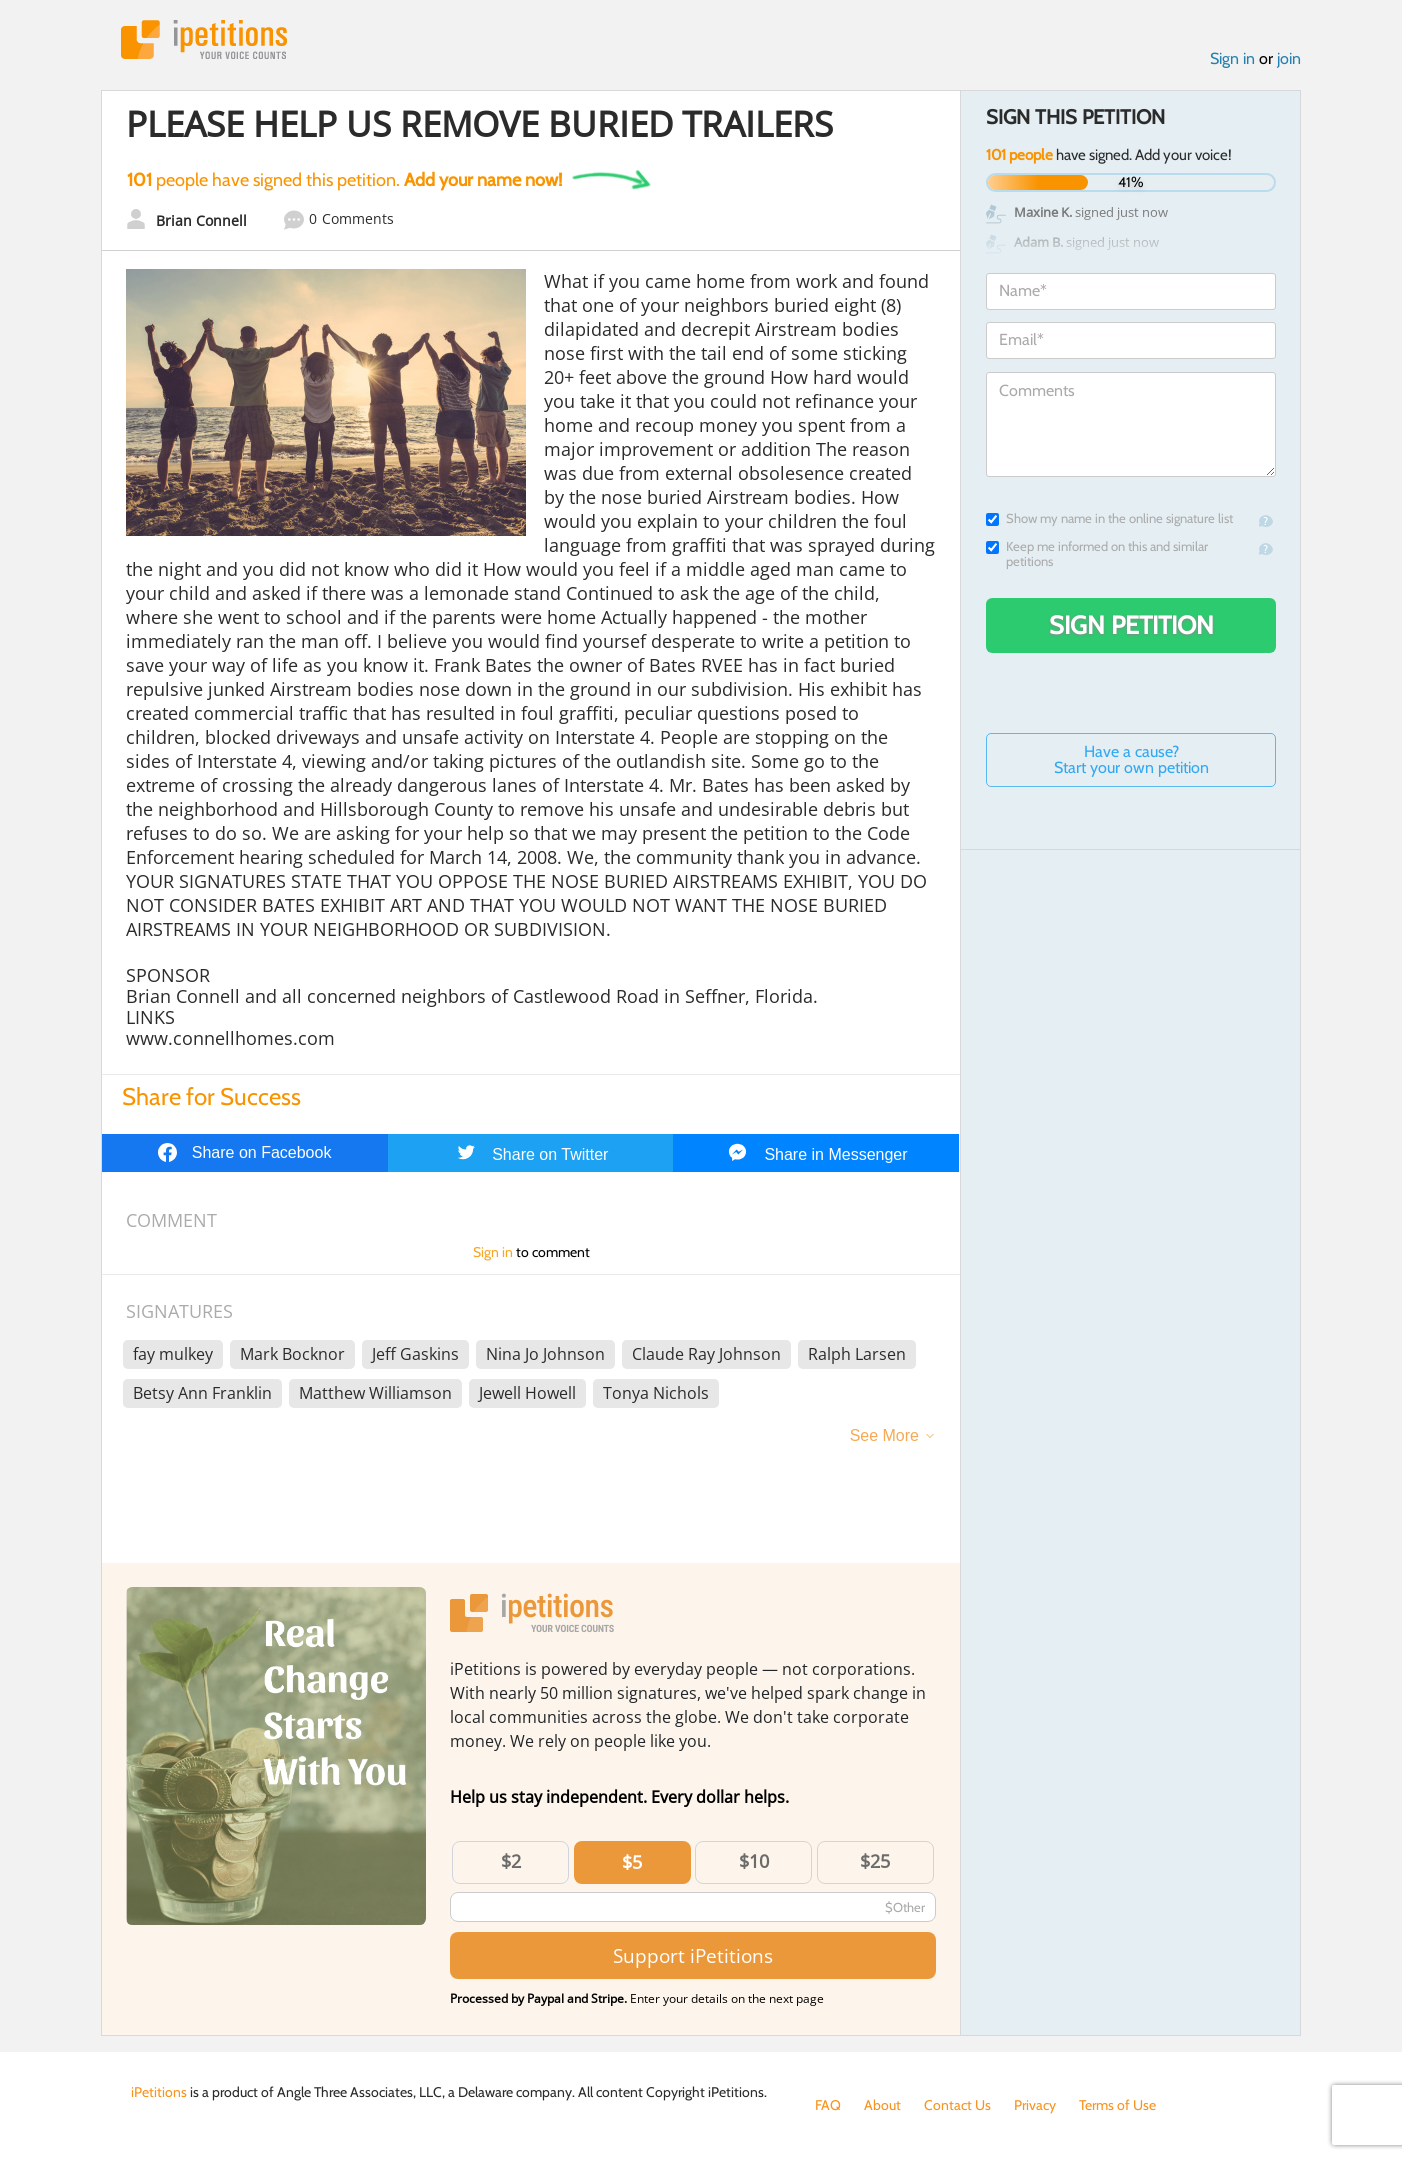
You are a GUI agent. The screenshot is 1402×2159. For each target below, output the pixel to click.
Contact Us (957, 2105)
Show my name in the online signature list (1109, 518)
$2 (511, 1861)
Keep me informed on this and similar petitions (1097, 554)
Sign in (1232, 58)
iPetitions (204, 39)
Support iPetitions (693, 1955)
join (1289, 58)
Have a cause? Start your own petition (1131, 759)
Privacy (1035, 2105)
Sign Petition (1131, 625)
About (882, 2105)
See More (884, 1435)
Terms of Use (1117, 2105)
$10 (754, 1861)
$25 (875, 1861)
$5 (632, 1862)
